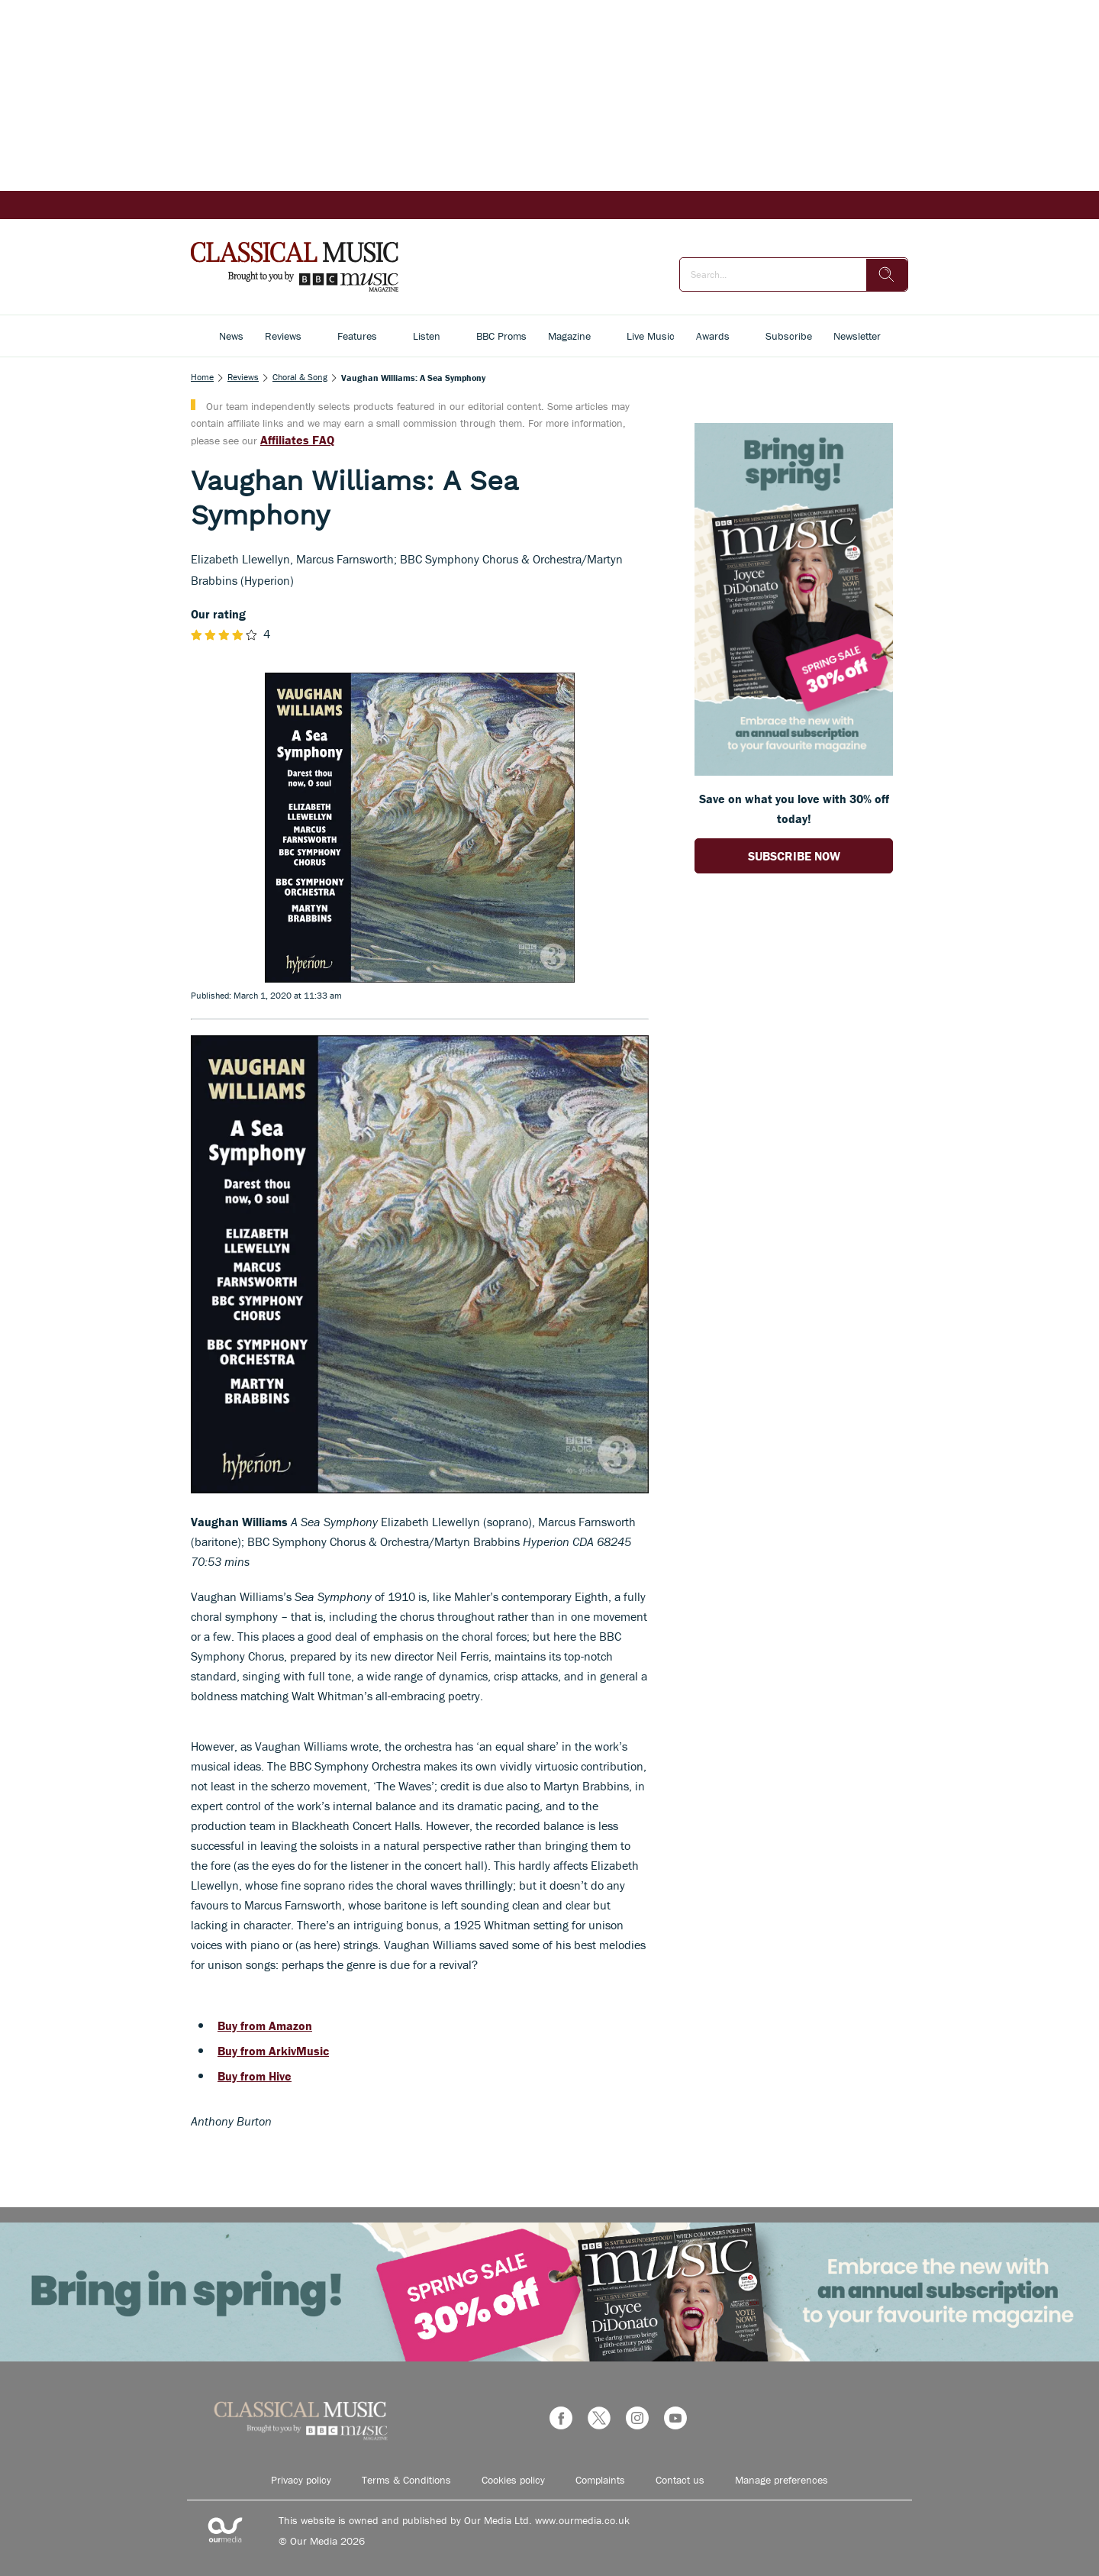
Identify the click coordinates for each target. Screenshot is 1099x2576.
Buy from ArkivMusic (273, 2050)
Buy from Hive (255, 2076)
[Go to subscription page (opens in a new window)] (794, 771)
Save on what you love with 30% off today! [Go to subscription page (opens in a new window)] (794, 808)
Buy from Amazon (265, 2025)
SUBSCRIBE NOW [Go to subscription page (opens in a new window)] (794, 856)
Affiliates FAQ (297, 439)
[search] (886, 275)
